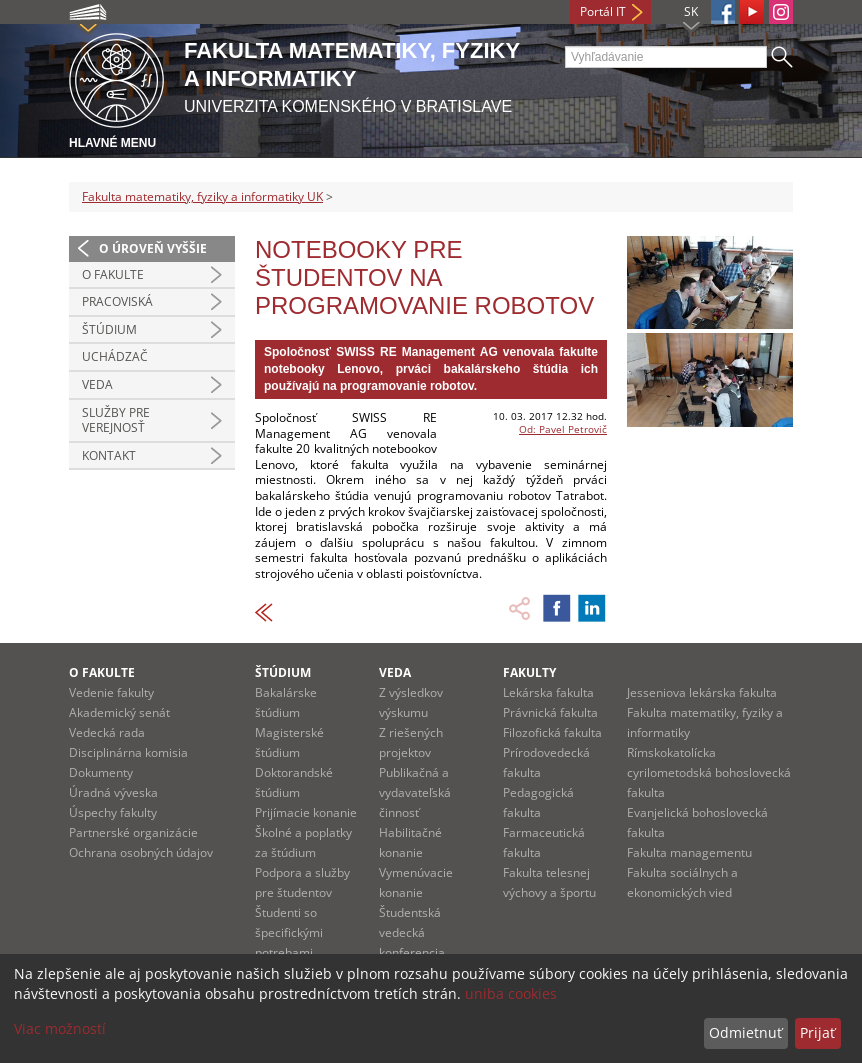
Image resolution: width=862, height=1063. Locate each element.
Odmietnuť (745, 1032)
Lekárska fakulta (548, 692)
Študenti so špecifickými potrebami (289, 932)
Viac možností (60, 1028)
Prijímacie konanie (306, 812)
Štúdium (109, 329)
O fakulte (113, 274)
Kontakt (109, 455)
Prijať (817, 1032)
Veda (97, 384)
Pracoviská (117, 301)
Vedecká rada (107, 732)
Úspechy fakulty (113, 812)
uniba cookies (511, 993)
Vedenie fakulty (111, 692)
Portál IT (603, 11)
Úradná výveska (113, 792)
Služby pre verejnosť (116, 420)
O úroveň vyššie (153, 248)
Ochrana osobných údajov (141, 852)
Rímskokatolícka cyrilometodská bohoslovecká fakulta (709, 772)
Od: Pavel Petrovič (563, 429)
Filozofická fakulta (552, 732)
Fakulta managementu (689, 852)
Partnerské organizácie (133, 832)
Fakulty (529, 672)
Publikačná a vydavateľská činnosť (415, 792)
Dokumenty (101, 772)
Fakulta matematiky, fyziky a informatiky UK (202, 196)
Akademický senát (119, 712)
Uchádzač (115, 356)
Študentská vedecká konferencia (412, 932)
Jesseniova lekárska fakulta (702, 692)
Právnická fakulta (550, 712)
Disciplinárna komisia (128, 752)
